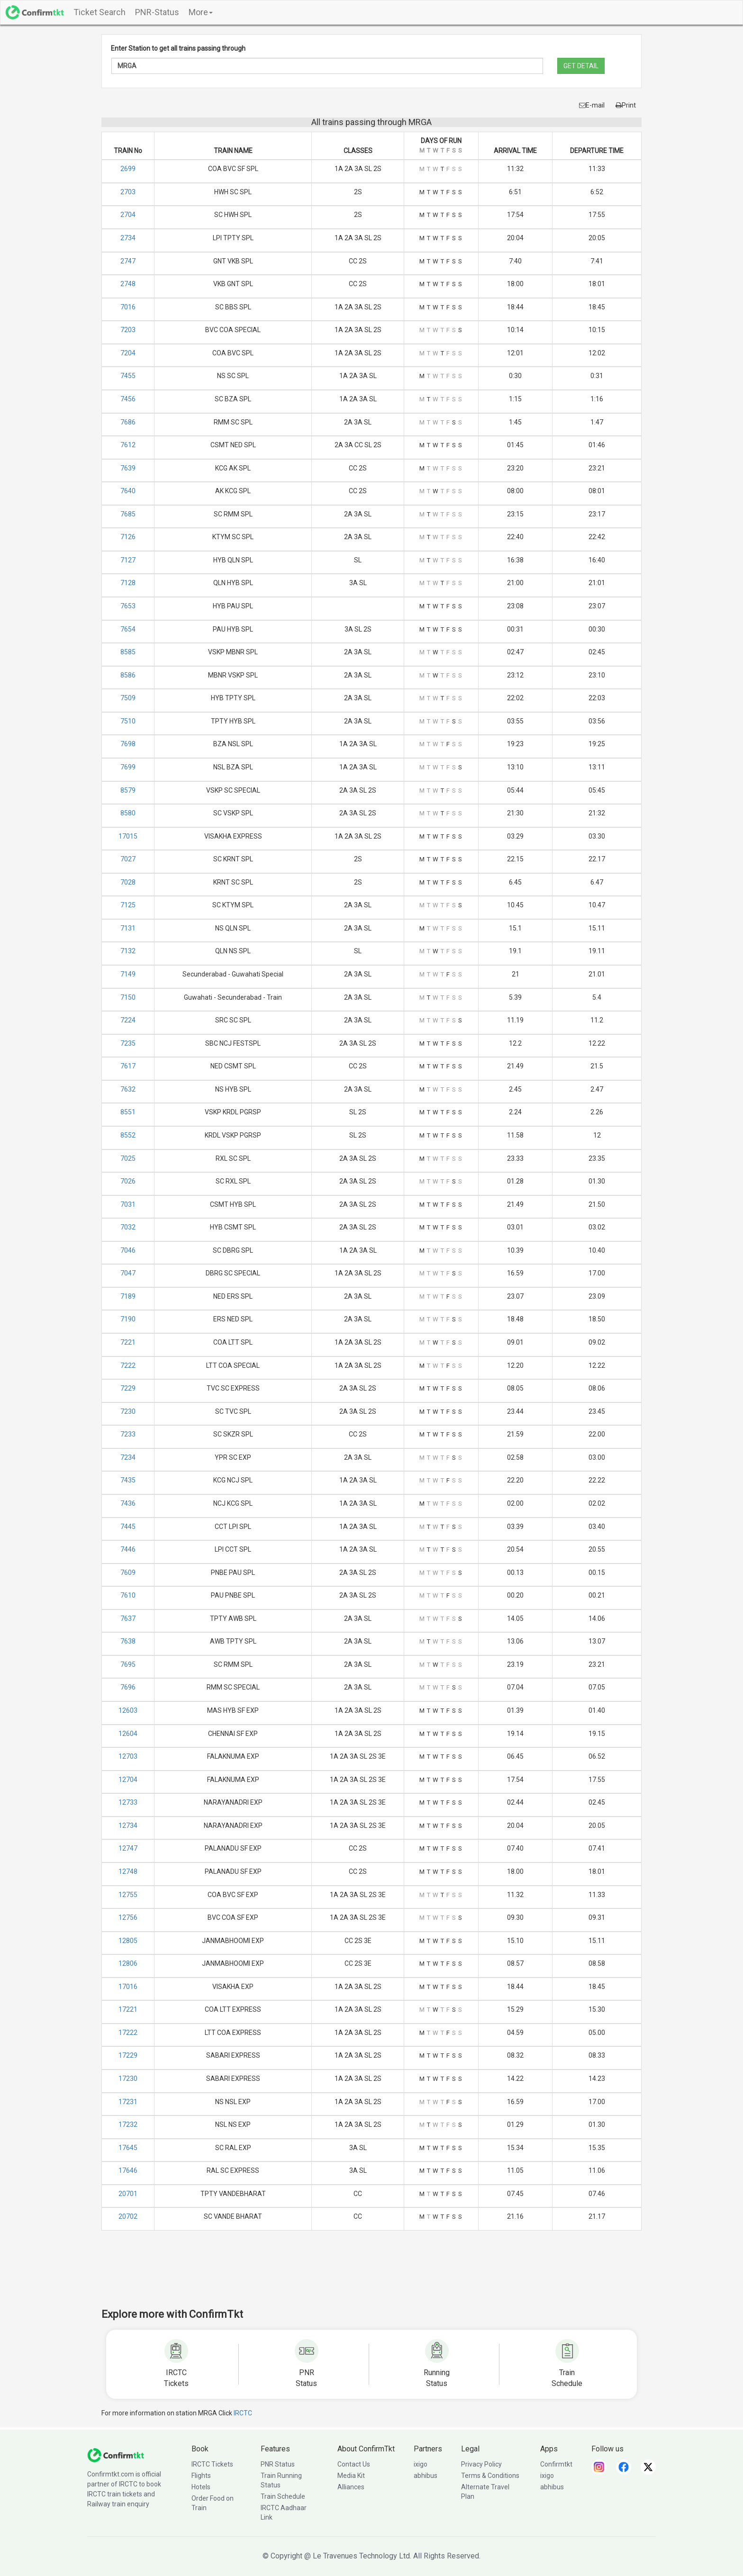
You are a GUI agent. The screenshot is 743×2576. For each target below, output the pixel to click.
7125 (128, 905)
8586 (128, 675)
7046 (128, 1250)
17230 (127, 2078)
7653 (128, 606)
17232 (127, 2124)
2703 (128, 192)
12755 (127, 1894)
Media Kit (351, 2475)
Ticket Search (99, 12)
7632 (128, 1089)
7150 (128, 997)
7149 (128, 974)
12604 (127, 1733)
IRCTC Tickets (212, 2464)
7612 (128, 445)
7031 (128, 1204)
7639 (128, 468)
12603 (127, 1710)
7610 (128, 1595)
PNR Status (278, 2464)
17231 (127, 2102)
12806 (127, 1963)
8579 (128, 790)
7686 (128, 422)
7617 (128, 1066)
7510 (128, 721)
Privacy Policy (481, 2464)
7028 (128, 882)
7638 (128, 1641)
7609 (128, 1572)
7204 (128, 353)
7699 (128, 767)
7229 (128, 1388)
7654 (128, 629)
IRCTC (243, 2413)
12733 (127, 1802)
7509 (128, 698)
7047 (128, 1273)
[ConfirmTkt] (115, 2454)
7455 (128, 376)
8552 (128, 1135)
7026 (128, 1181)
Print (626, 105)
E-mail (592, 105)
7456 (128, 399)
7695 (128, 1664)
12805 (127, 1940)
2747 (128, 261)
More (201, 12)
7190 (128, 1319)
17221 (127, 2009)
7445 (128, 1526)
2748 (128, 284)
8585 (128, 652)
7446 (128, 1549)
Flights (201, 2475)
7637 (128, 1618)
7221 (128, 1342)
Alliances (350, 2487)
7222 (128, 1365)
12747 (127, 1848)
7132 (128, 951)
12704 (127, 1779)
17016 (127, 1986)
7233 (128, 1434)
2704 (128, 214)
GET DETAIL (580, 66)
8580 (128, 813)
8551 (128, 1112)
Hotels (200, 2487)
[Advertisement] (371, 2275)
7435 (128, 1480)
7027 (128, 859)
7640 (128, 491)
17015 (127, 836)
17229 (127, 2055)
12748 (127, 1871)
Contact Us (353, 2464)
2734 (128, 238)
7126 (128, 537)
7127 (128, 560)
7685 (128, 514)
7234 (128, 1457)
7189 (128, 1296)
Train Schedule (283, 2496)
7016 (128, 307)
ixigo (420, 2464)
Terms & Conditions (490, 2475)
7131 (128, 928)
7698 (128, 744)
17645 (127, 2147)
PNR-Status (157, 12)
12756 (127, 1917)
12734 (127, 1825)
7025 (128, 1158)
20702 (127, 2216)
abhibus (425, 2475)
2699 (128, 168)
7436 (128, 1503)
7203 (128, 330)
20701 (127, 2193)
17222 (127, 2032)
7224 (128, 1020)
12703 (127, 1756)
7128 (128, 583)
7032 (128, 1227)
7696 (128, 1687)
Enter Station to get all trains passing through (178, 48)
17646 (127, 2170)
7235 (128, 1043)
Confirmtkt (556, 2464)
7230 (128, 1411)
